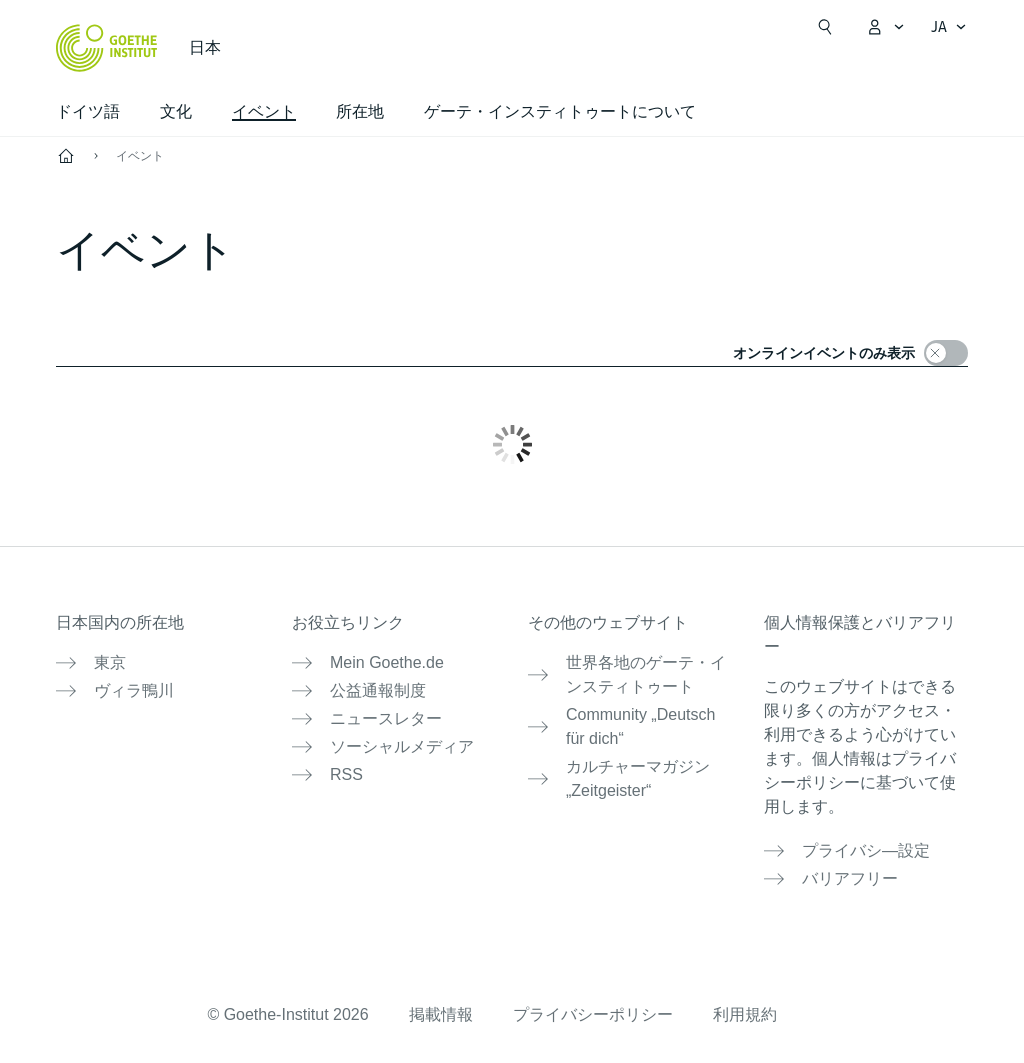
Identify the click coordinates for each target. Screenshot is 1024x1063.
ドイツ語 (88, 111)
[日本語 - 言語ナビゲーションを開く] (949, 27)
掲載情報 (441, 1014)
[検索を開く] (825, 27)
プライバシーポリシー (593, 1014)
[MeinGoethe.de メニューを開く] (885, 27)
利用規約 (745, 1014)
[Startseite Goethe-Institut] (106, 48)
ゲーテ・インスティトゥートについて (560, 111)
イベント (140, 156)
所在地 (360, 111)
